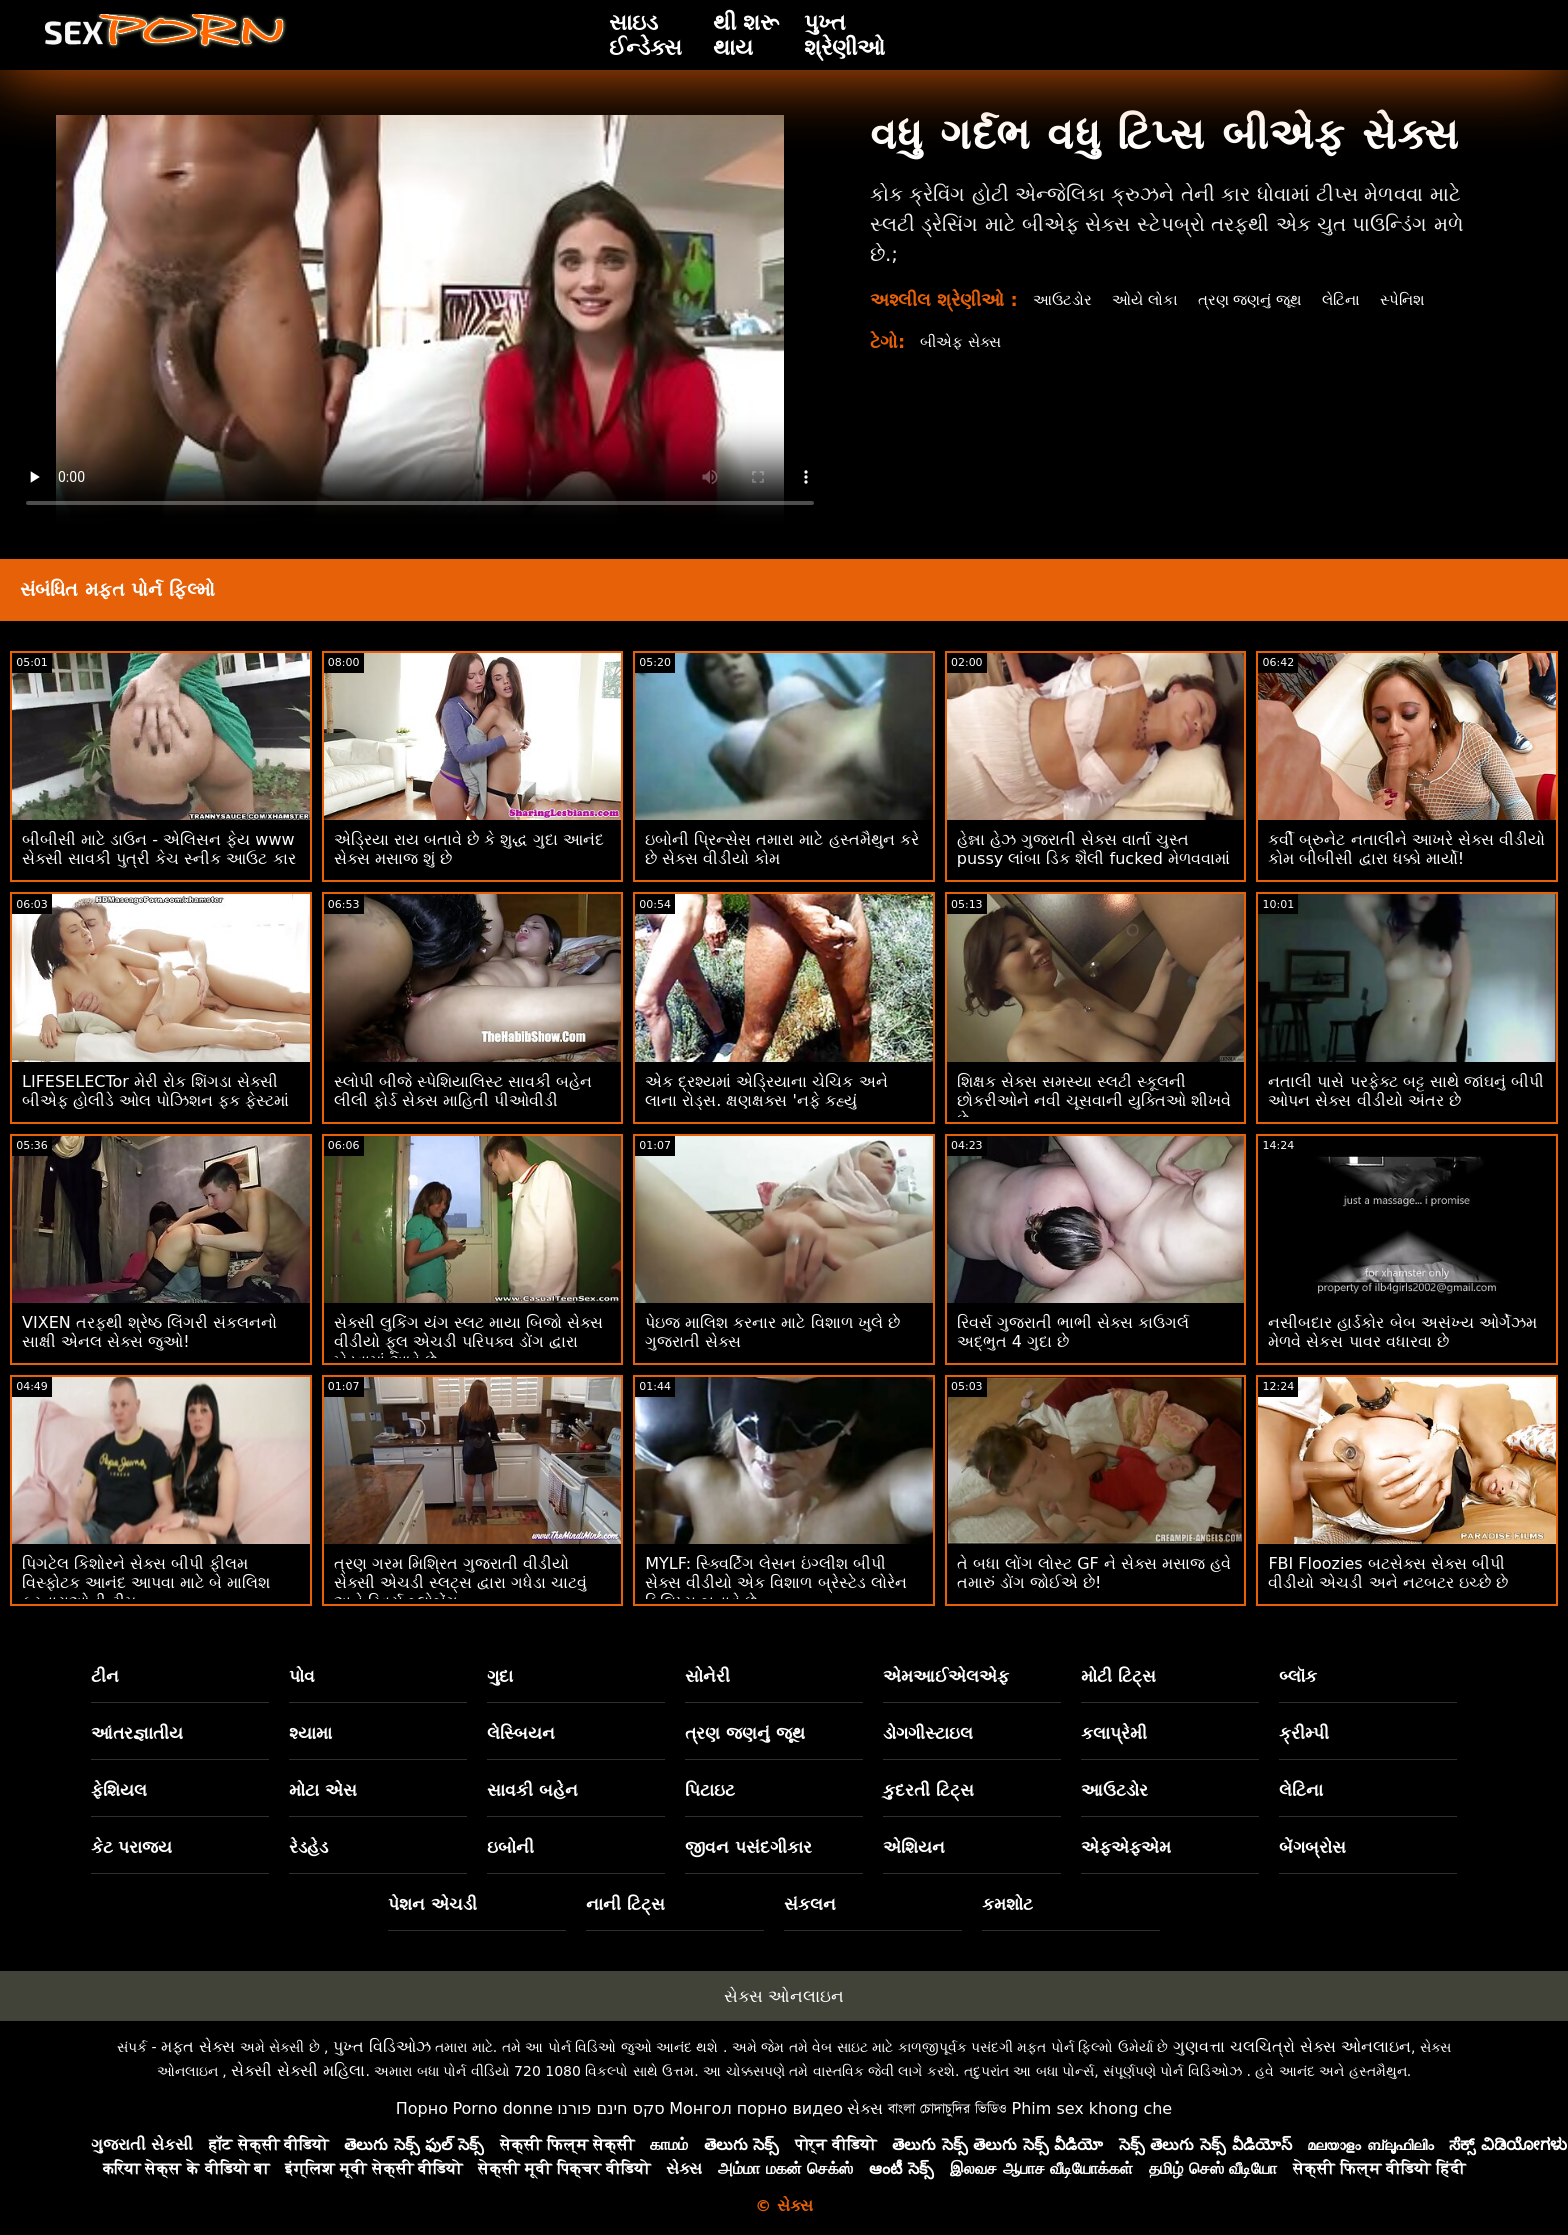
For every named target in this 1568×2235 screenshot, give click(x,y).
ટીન (105, 1676)
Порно (422, 2108)
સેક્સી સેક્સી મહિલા (298, 2070)
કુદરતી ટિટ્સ (928, 1790)
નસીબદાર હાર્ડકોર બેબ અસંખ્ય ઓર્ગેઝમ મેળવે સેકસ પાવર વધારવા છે (1402, 1332)
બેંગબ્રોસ (1312, 1847)
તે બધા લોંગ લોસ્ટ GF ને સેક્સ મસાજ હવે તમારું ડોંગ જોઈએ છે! (1094, 1573)
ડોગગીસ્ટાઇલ (928, 1733)
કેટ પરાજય (132, 1847)
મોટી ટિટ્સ (1118, 1676)
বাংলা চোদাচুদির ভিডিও (947, 2108)
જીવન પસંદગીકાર (748, 1847)
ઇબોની (510, 1847)
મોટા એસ (323, 1790)
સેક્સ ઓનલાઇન (784, 1996)
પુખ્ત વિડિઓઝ (382, 2046)
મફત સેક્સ (198, 2046)
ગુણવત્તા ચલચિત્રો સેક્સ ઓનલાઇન (1292, 2046)
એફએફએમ (1126, 1847)
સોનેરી (707, 1676)
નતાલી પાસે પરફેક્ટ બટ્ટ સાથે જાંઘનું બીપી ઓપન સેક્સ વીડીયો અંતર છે (1406, 1091)
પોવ (302, 1676)
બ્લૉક (1298, 1676)
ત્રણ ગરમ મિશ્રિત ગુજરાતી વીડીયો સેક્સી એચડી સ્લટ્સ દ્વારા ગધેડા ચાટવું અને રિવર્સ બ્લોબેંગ (460, 1582)
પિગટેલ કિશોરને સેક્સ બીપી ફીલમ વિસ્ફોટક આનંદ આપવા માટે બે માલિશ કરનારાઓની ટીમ (146, 1582)
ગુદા (500, 1676)
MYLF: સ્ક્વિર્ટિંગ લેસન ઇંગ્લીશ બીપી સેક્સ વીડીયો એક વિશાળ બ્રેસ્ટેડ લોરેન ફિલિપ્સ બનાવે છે (775, 1582)
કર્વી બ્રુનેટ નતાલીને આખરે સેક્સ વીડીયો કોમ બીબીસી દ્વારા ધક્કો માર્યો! (1406, 849)
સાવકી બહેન (532, 1790)
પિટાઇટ (710, 1790)
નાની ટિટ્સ (625, 1904)
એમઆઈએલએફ (946, 1676)
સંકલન (810, 1904)
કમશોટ (1007, 1904)
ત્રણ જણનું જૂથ (1259, 299)
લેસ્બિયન (521, 1733)
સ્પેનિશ (1419, 299)
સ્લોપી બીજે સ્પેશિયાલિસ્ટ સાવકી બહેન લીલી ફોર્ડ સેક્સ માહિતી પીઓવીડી (463, 1091)
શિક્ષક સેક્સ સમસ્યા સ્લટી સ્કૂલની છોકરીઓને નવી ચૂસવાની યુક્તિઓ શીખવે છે (1094, 1100)
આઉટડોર (1064, 299)
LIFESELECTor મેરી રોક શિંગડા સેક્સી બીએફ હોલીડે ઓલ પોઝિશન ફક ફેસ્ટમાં (155, 1091)
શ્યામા (310, 1733)
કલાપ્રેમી (1114, 1733)
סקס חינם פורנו (611, 2108)
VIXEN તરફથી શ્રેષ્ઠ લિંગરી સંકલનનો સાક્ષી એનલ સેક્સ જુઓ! (149, 1332)
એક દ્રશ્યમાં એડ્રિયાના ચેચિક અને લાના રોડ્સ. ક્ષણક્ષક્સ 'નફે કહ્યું (766, 1091)
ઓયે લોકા (1149, 299)
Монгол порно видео (756, 2108)
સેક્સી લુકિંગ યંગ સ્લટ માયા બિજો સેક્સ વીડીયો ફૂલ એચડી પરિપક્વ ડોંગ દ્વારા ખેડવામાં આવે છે (469, 1341)
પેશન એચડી (432, 1904)
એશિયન (914, 1847)
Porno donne (502, 2108)
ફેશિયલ (119, 1790)
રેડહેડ (308, 1847)
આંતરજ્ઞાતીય (137, 1733)
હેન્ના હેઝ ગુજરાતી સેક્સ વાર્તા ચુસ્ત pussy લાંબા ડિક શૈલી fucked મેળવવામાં (1093, 849)
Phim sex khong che (1091, 2108)
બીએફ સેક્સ (963, 341)
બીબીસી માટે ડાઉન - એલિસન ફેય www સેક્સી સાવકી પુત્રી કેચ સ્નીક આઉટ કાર (159, 849)
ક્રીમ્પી (1304, 1733)
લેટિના (1355, 299)
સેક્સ (865, 2108)
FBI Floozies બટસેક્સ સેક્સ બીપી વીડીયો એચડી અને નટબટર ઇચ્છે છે (1387, 1573)
